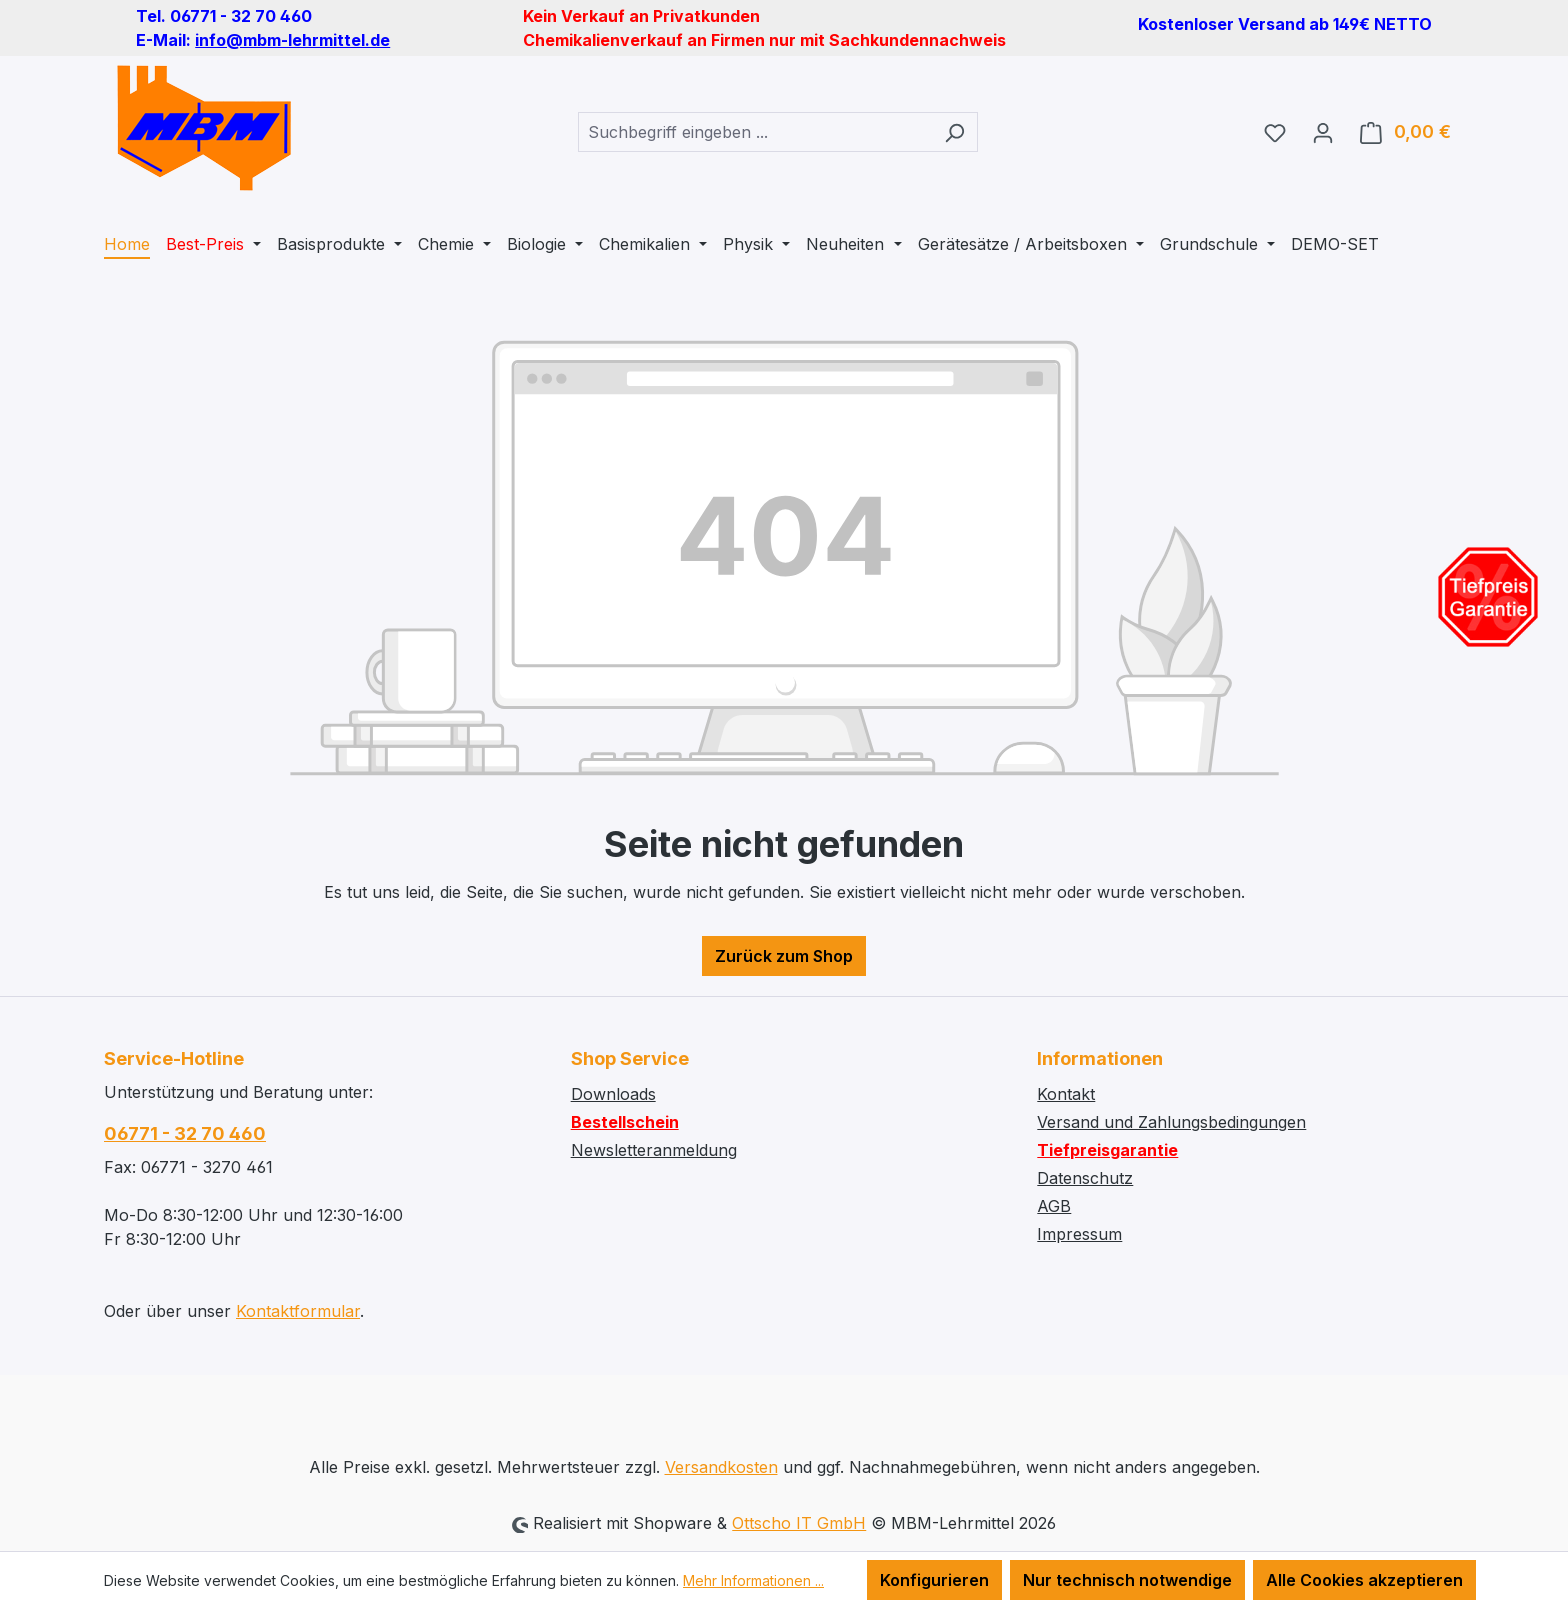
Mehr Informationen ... (753, 1580)
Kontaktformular (298, 1311)
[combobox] (755, 132)
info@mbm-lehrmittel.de (292, 40)
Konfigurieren (934, 1580)
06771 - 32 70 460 (185, 1133)
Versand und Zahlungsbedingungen (1171, 1122)
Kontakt (1066, 1094)
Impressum (1079, 1234)
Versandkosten (721, 1467)
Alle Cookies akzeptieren (1364, 1580)
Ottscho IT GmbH (799, 1523)
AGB (1054, 1206)
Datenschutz (1085, 1178)
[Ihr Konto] (1323, 132)
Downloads (613, 1094)
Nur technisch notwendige (1127, 1580)
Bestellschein (625, 1122)
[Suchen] (954, 132)
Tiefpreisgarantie (1107, 1150)
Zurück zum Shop (784, 956)
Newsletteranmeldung (654, 1150)
